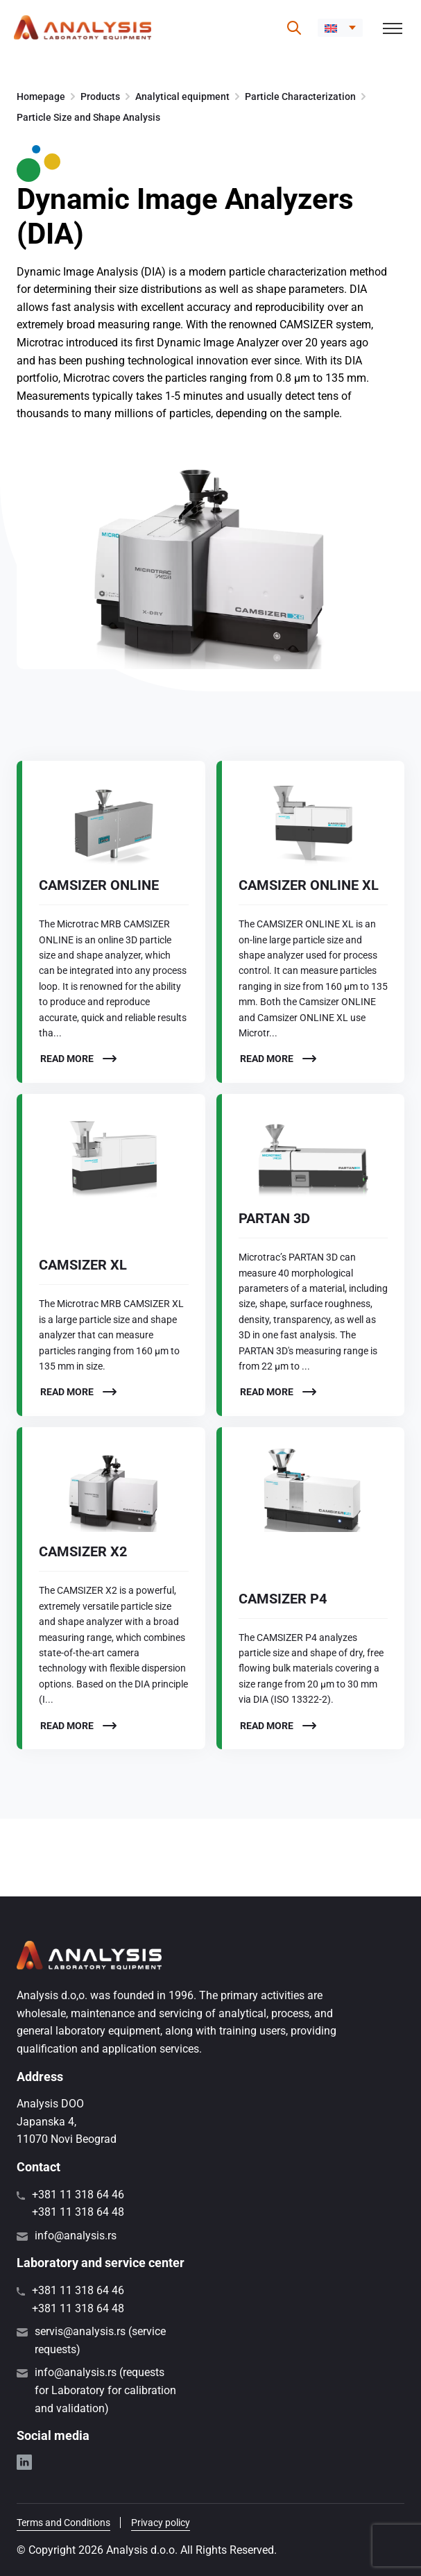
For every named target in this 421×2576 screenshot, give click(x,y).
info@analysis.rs (76, 2235)
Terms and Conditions (63, 2522)
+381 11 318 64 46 (78, 2194)
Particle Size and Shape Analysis (88, 117)
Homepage (41, 96)
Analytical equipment (182, 96)
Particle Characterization (300, 96)
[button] (340, 28)
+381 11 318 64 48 (78, 2212)
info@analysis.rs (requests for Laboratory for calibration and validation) (105, 2390)
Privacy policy (160, 2522)
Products (100, 96)
